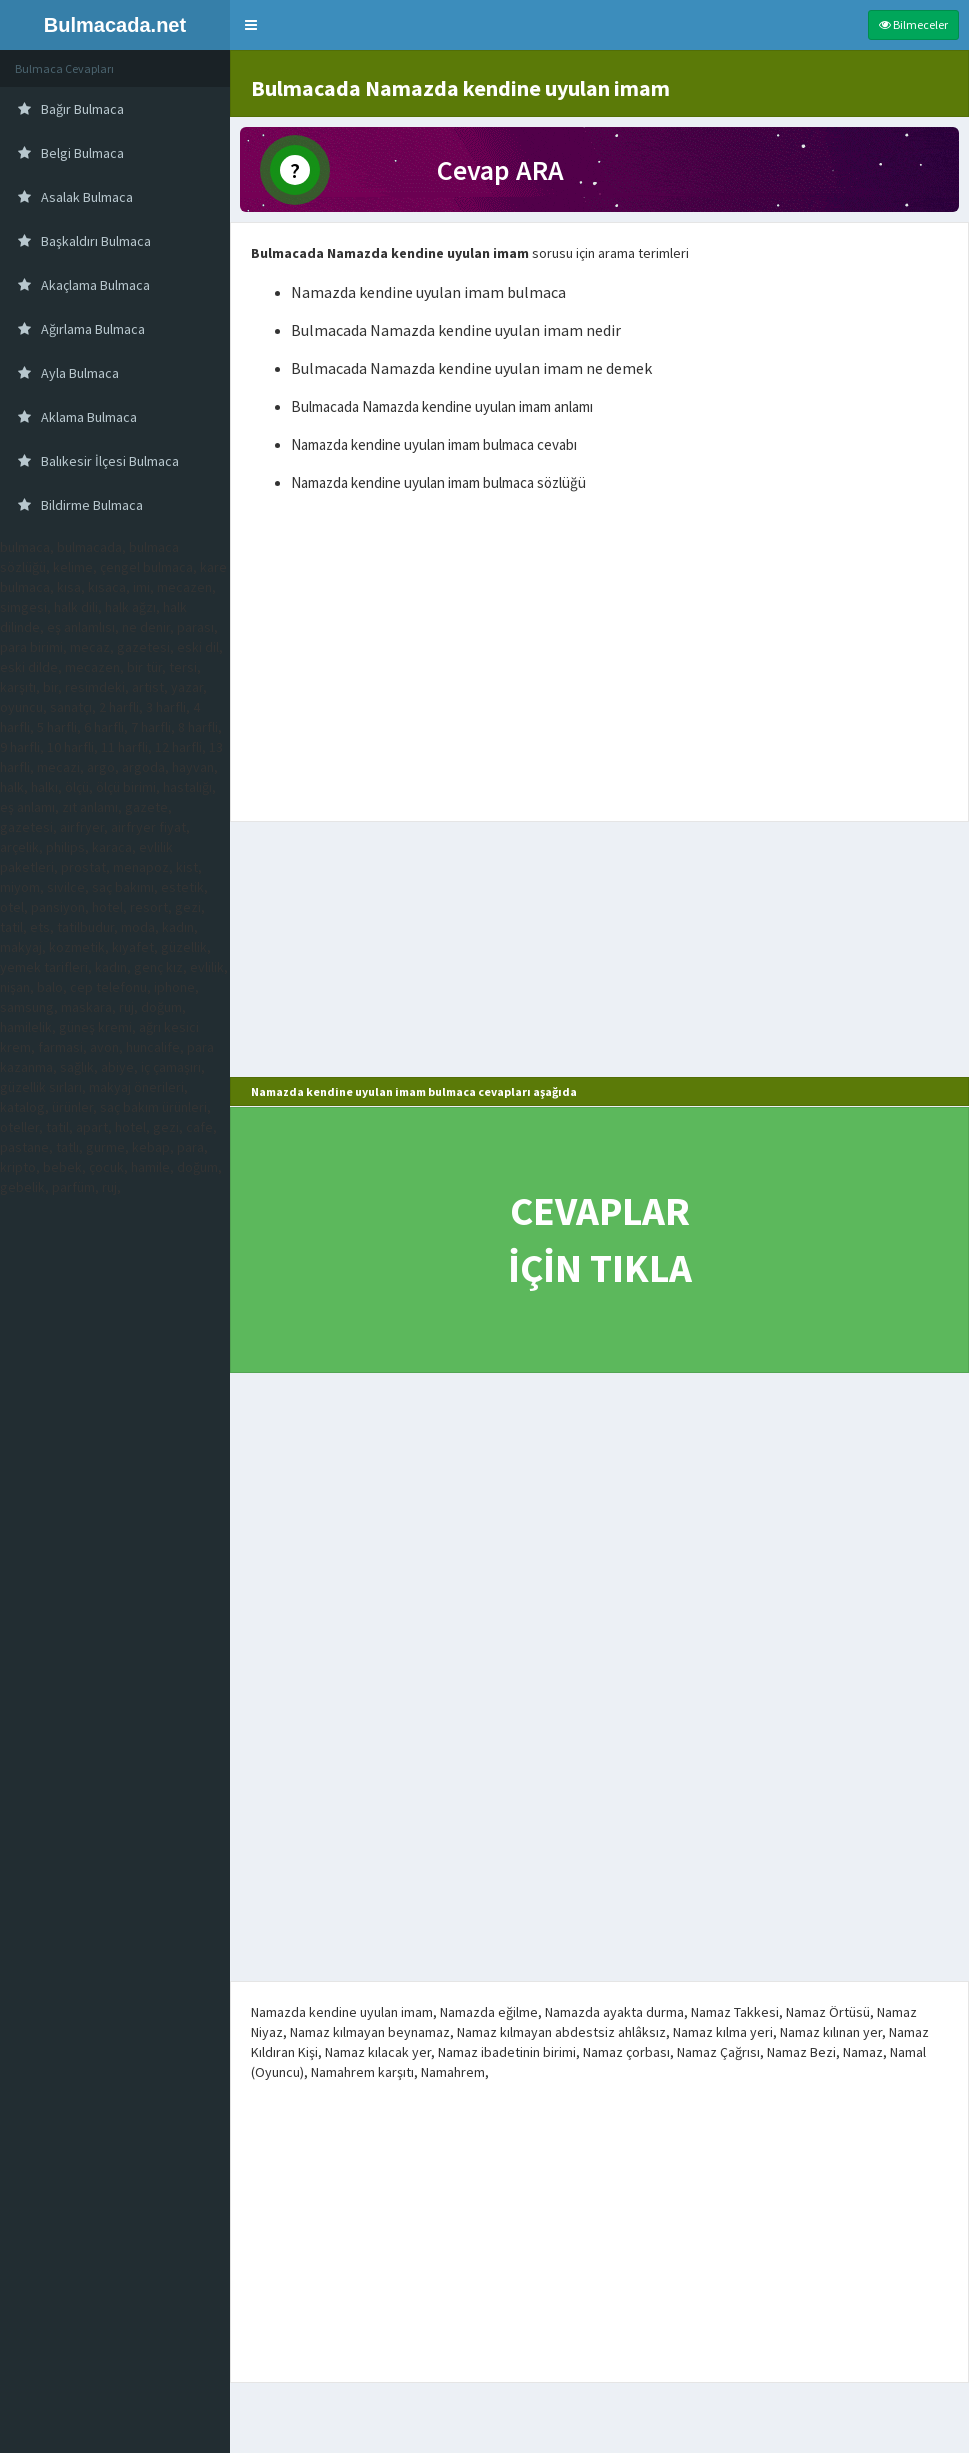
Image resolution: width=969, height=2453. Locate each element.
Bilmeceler (913, 24)
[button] (251, 25)
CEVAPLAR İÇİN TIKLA (600, 1239)
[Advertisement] (599, 661)
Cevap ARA (500, 170)
